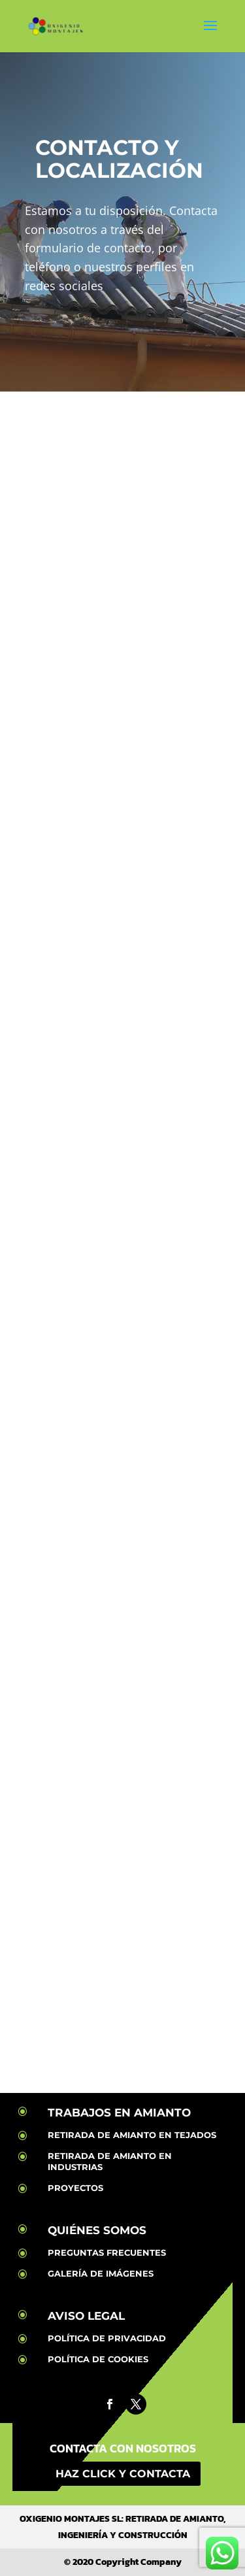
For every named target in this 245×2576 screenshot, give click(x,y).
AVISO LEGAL (86, 2315)
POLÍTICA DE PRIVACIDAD (107, 2338)
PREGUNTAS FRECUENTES (107, 2252)
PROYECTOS (75, 2188)
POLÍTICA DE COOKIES (98, 2359)
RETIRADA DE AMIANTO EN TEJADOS (132, 2135)
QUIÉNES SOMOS (97, 2230)
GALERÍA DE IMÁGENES (101, 2273)
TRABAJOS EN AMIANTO (119, 2112)
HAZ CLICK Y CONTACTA (123, 2473)
